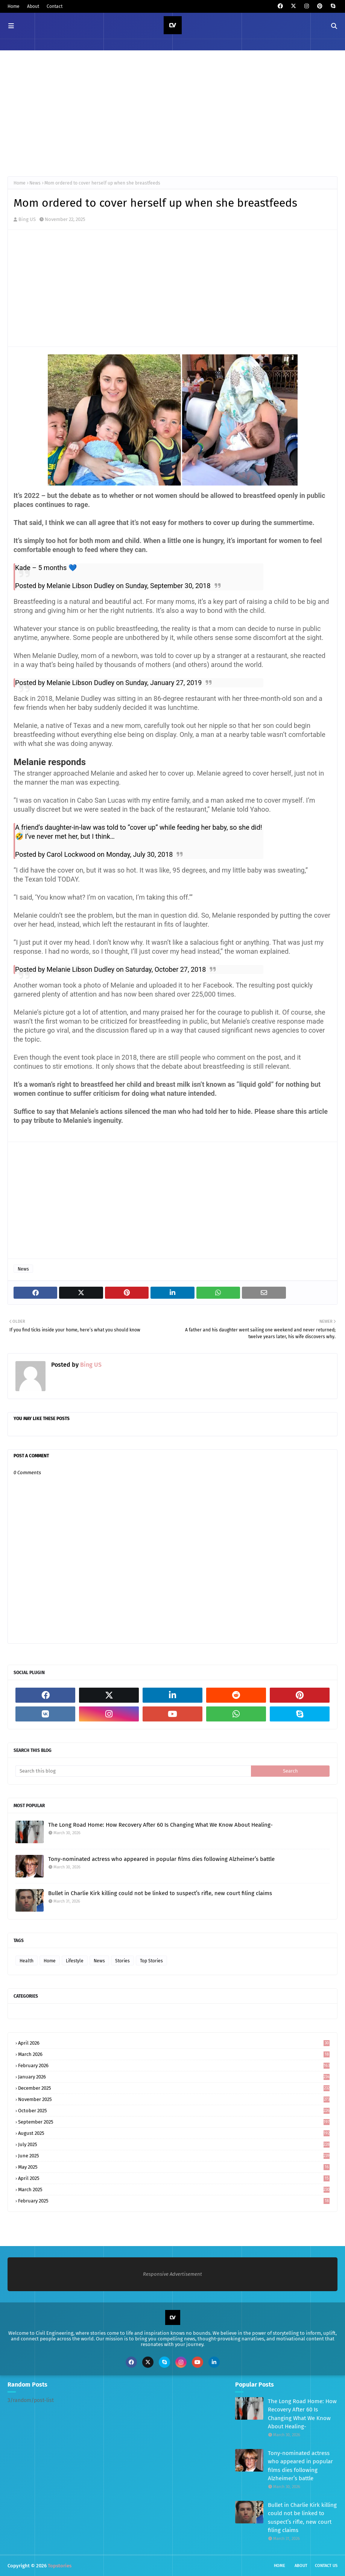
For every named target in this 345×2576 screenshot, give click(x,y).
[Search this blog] (133, 1771)
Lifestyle (75, 1960)
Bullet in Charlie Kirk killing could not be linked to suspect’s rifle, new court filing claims (160, 1893)
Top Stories (151, 1960)
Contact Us (326, 2565)
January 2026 (174, 2077)
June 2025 (174, 2156)
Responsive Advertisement (172, 2274)
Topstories (59, 2565)
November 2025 (174, 2099)
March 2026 (174, 2054)
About (33, 6)
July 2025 (174, 2144)
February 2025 (174, 2201)
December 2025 (174, 2088)
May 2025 (174, 2167)
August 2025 (174, 2133)
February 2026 (174, 2065)
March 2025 (174, 2189)
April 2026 (174, 2043)
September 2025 (174, 2122)
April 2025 (174, 2178)
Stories (122, 1960)
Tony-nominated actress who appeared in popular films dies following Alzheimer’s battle (161, 1859)
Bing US (27, 219)
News (35, 183)
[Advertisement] (172, 112)
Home (14, 6)
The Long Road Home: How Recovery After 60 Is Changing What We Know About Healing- (160, 1824)
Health (26, 1960)
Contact (54, 6)
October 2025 (174, 2110)
